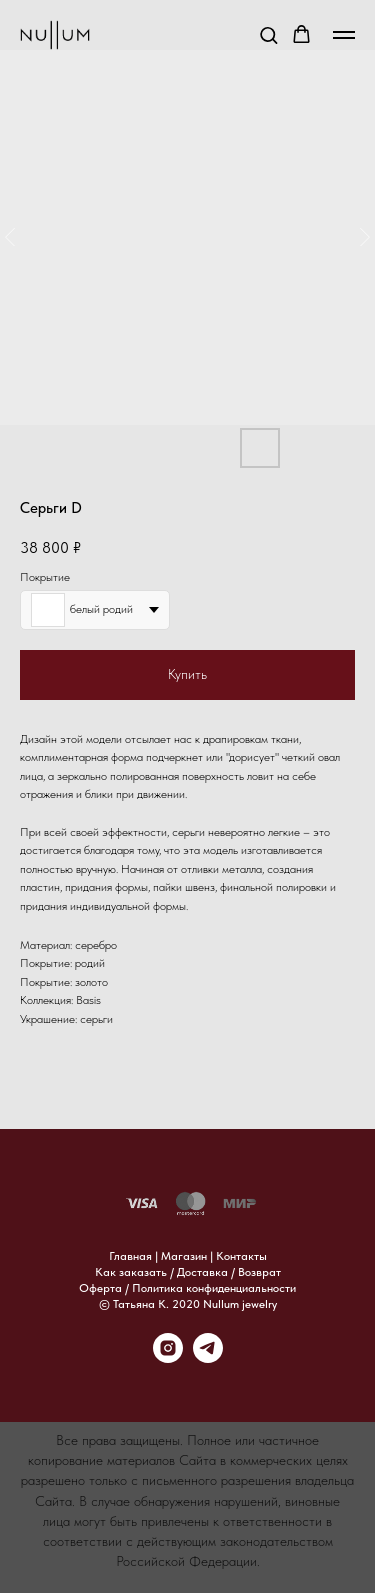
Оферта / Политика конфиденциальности (187, 1288)
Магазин (184, 1256)
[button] (268, 34)
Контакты (241, 1256)
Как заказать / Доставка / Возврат (188, 1272)
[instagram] (168, 1357)
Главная (130, 1256)
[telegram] (208, 1357)
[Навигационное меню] (344, 35)
